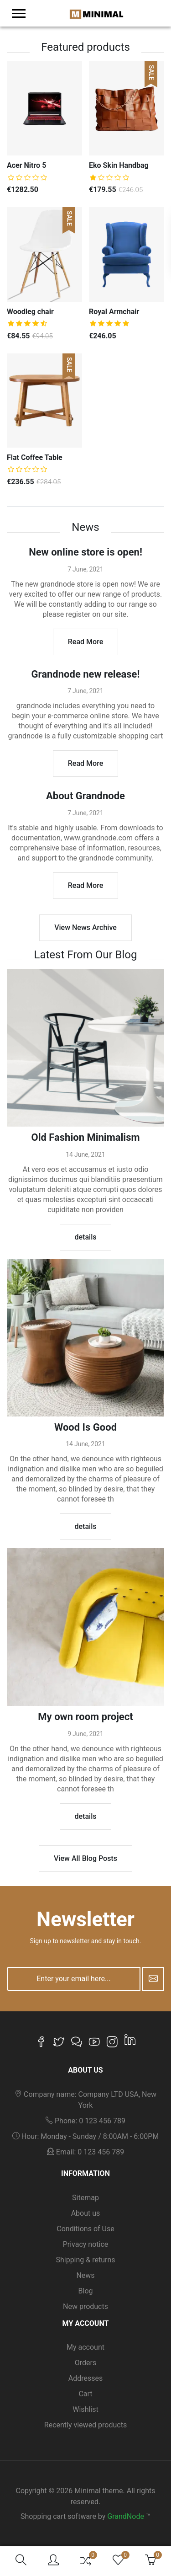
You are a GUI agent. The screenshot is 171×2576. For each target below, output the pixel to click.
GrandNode (125, 2516)
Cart (85, 2393)
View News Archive (85, 927)
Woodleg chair (30, 311)
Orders (85, 2362)
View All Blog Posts (85, 1858)
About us (85, 2213)
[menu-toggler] (18, 13)
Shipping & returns (85, 2259)
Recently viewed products (85, 2425)
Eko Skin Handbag (119, 165)
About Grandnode (85, 796)
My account (85, 2347)
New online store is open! (85, 552)
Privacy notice (86, 2244)
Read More (85, 641)
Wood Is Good (85, 1427)
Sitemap (85, 2197)
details (86, 1237)
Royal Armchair (114, 311)
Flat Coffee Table (34, 457)
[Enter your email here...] (73, 1979)
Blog (85, 2291)
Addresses (85, 2378)
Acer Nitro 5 (26, 165)
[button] (21, 2561)
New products (85, 2306)
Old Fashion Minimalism (85, 1137)
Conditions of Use (85, 2228)
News (85, 2275)
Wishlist (85, 2409)
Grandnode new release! (85, 674)
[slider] (27, 177)
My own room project (85, 1716)
